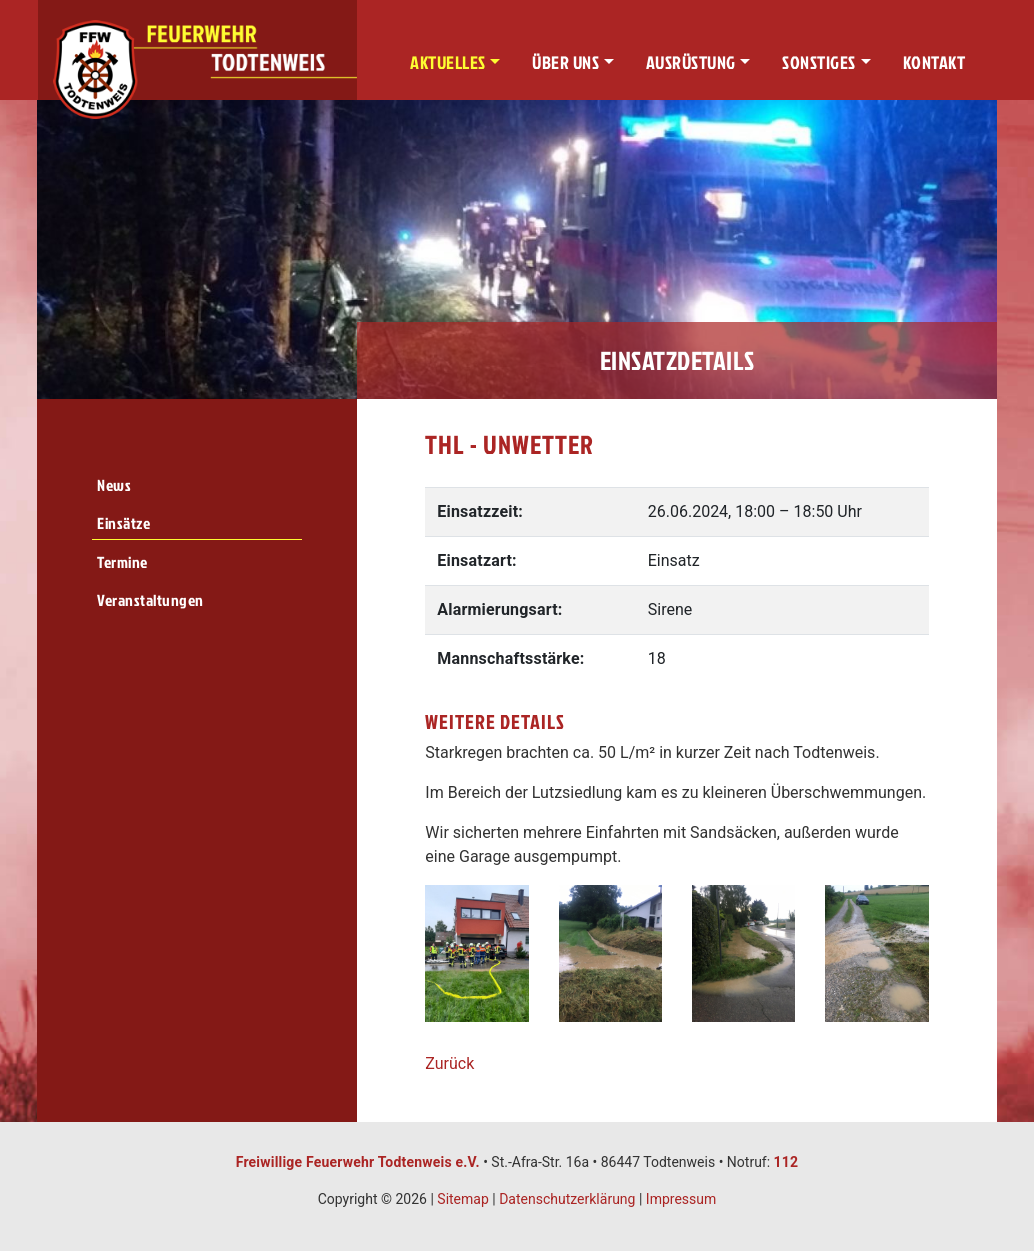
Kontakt (934, 62)
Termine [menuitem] (122, 562)
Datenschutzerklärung (567, 1199)
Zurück (449, 1063)
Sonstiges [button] (819, 62)
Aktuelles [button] (448, 62)
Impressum (681, 1199)
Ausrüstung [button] (691, 62)
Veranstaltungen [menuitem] (150, 600)
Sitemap (462, 1199)
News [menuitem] (114, 485)
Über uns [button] (565, 62)
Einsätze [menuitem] (123, 523)
